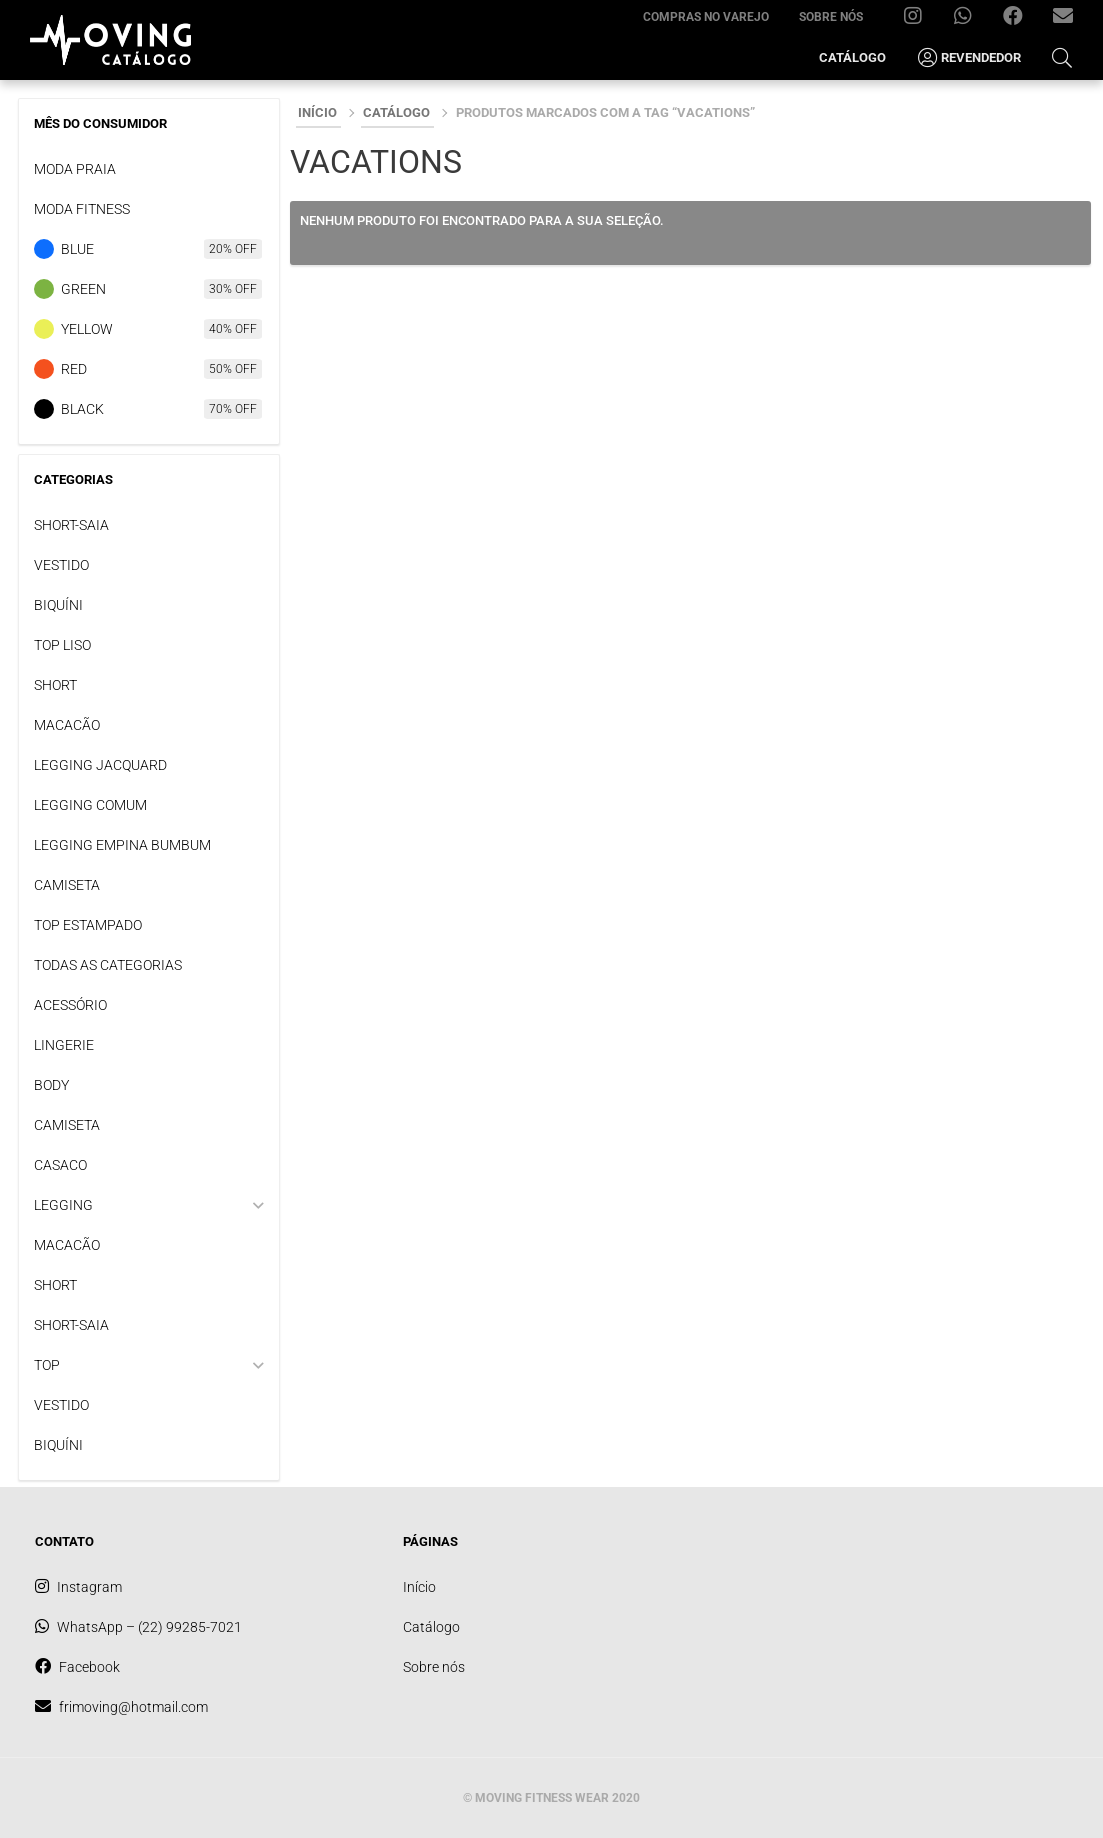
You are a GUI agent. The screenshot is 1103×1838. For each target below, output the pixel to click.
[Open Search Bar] (1062, 57)
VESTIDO (61, 565)
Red (74, 369)
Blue (77, 249)
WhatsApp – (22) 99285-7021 (970, 20)
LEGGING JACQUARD (100, 765)
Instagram (920, 20)
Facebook (1020, 20)
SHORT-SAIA (71, 525)
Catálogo (852, 57)
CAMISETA (67, 885)
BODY (51, 1085)
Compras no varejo (706, 17)
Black (82, 409)
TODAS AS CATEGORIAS (108, 965)
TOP (47, 1365)
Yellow (87, 329)
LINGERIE (64, 1045)
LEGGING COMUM (90, 805)
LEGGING (63, 1205)
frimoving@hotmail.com (1070, 20)
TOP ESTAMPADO (88, 925)
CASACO (60, 1165)
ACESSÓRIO (70, 1005)
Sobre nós (831, 17)
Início (317, 112)
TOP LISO (62, 645)
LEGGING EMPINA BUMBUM (122, 845)
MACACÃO (67, 725)
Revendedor (968, 58)
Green (83, 289)
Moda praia (75, 169)
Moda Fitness (82, 209)
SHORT (55, 685)
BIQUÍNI (58, 605)
